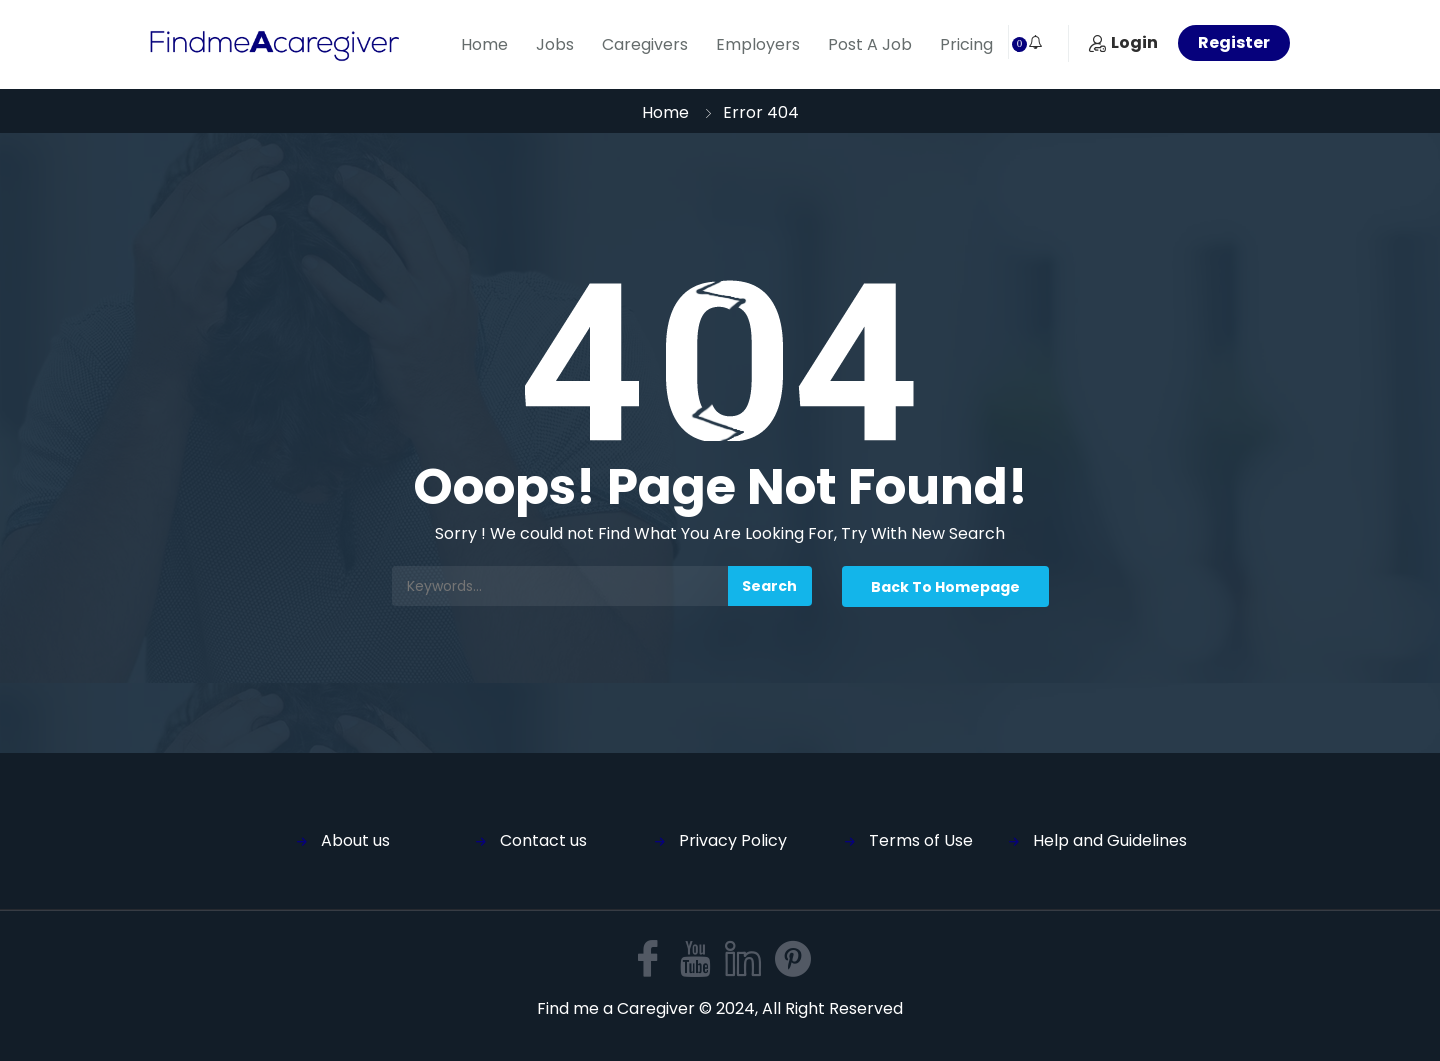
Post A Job (870, 44)
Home (484, 44)
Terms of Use (921, 840)
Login (1123, 42)
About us (355, 840)
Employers (758, 44)
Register (1234, 42)
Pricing (966, 44)
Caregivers (645, 44)
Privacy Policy (733, 840)
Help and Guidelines (1110, 840)
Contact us (543, 840)
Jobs (555, 44)
